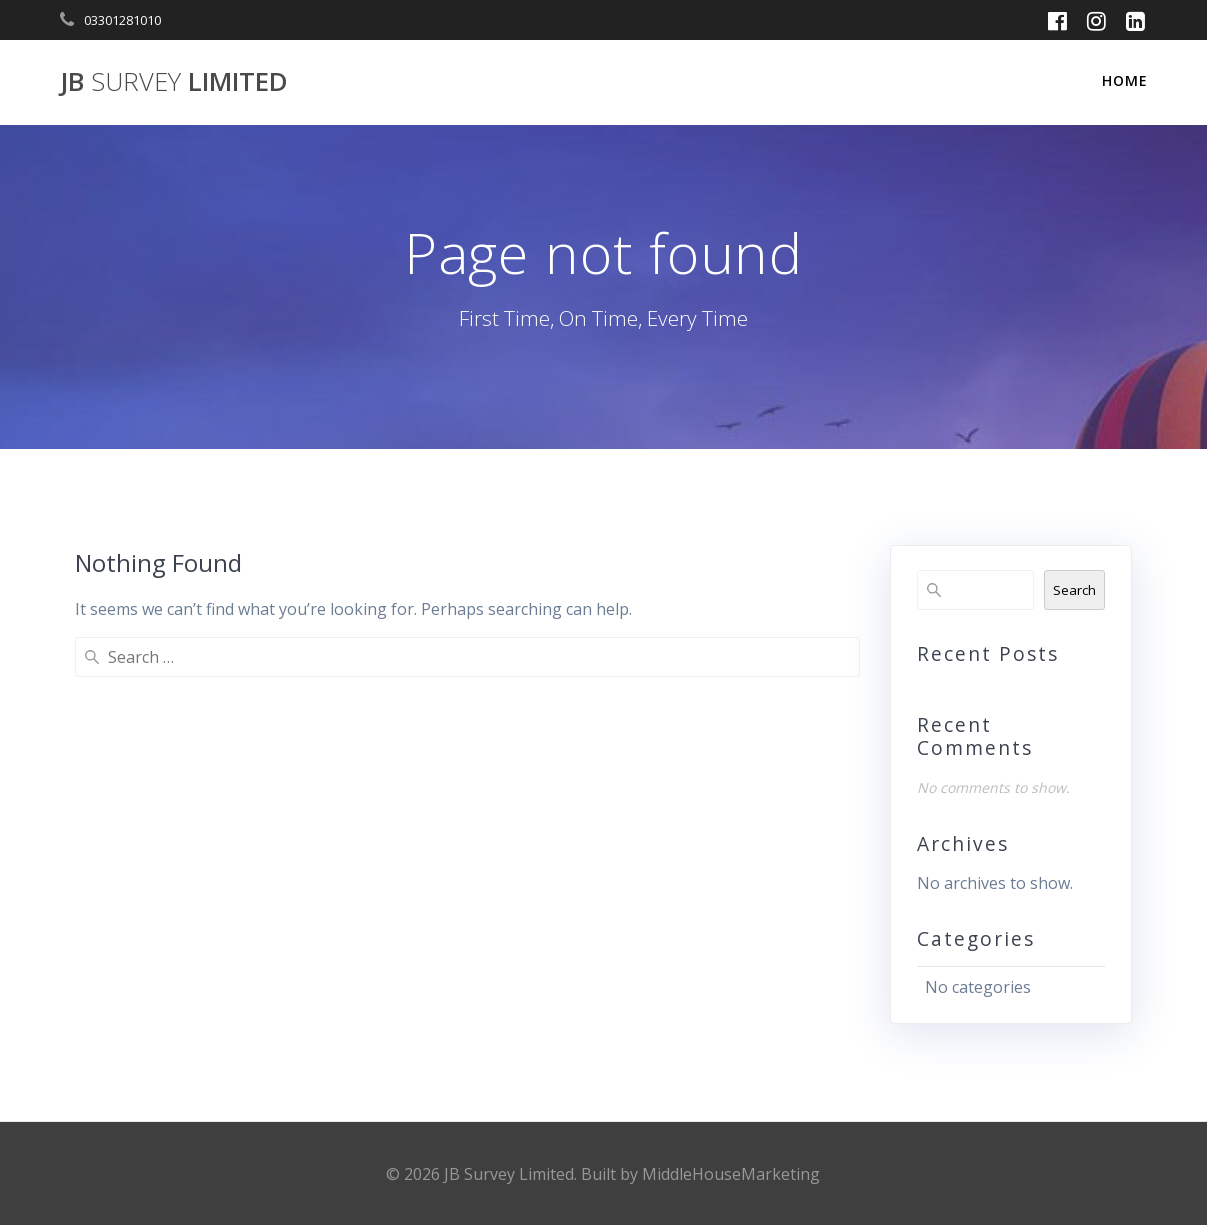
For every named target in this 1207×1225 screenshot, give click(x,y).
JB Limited (174, 82)
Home (1125, 80)
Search (1074, 590)
